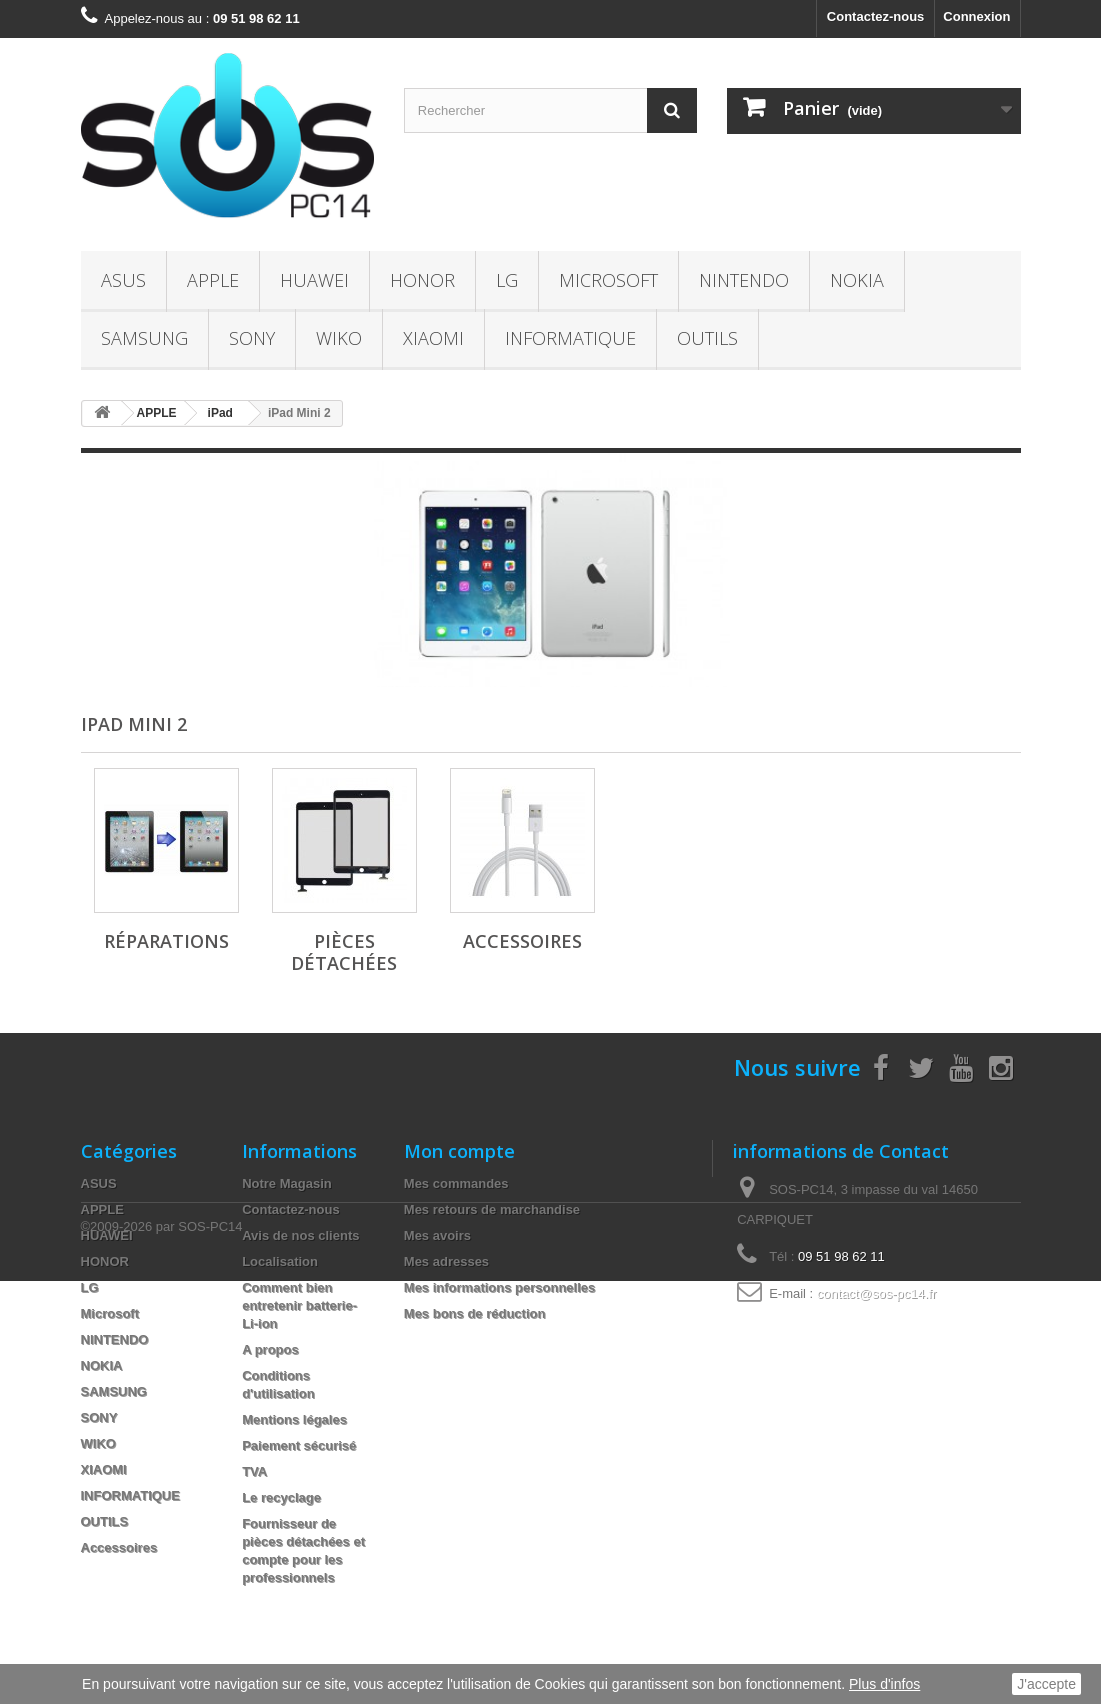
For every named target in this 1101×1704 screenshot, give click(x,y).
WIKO (339, 338)
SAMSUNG (144, 338)
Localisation (280, 1261)
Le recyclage (281, 1497)
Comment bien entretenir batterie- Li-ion (299, 1305)
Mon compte (459, 1151)
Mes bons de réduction (475, 1313)
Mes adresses (446, 1261)
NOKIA (857, 280)
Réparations (166, 941)
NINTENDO (744, 280)
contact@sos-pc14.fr (876, 1293)
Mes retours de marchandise (492, 1209)
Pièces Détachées (344, 952)
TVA (254, 1471)
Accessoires (522, 941)
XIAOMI (433, 338)
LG (507, 280)
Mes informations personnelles (499, 1287)
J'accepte (1046, 1684)
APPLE (213, 280)
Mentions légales (294, 1419)
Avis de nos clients (300, 1235)
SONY (252, 338)
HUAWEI (314, 280)
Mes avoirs (437, 1235)
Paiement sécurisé (299, 1445)
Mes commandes (456, 1183)
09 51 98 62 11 (841, 1256)
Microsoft (608, 280)
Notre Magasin (287, 1183)
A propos (270, 1349)
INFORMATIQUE (570, 338)
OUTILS (707, 338)
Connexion (976, 16)
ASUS (123, 280)
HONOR (422, 280)
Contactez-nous (876, 16)
